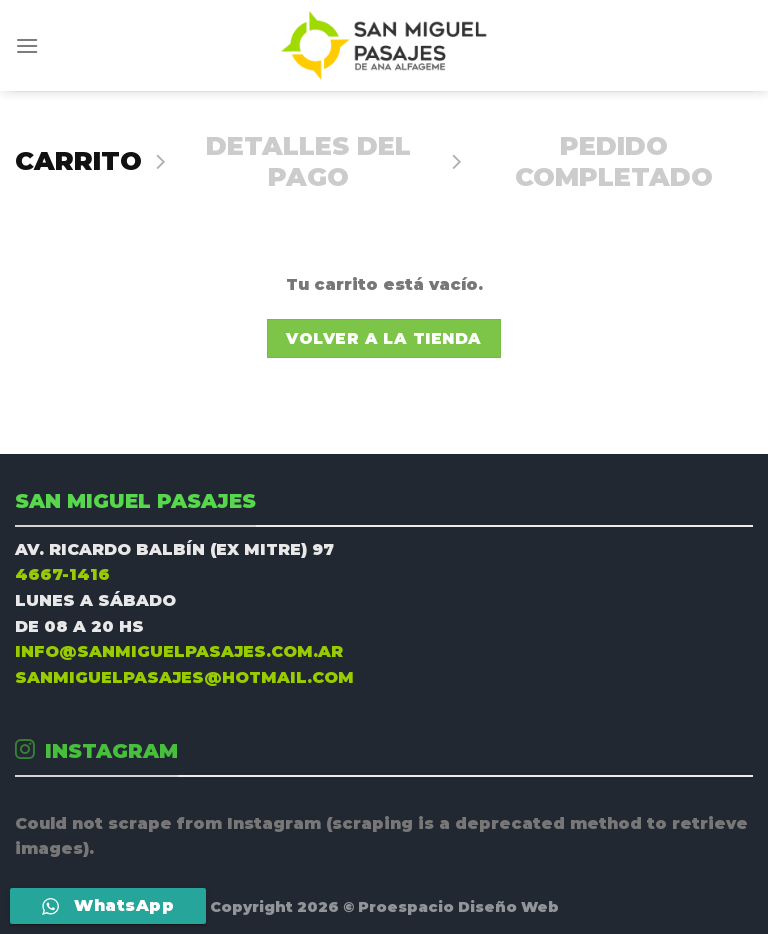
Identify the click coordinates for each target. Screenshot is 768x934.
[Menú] (27, 45)
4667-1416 (62, 574)
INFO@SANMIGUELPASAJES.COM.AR (179, 651)
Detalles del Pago (308, 161)
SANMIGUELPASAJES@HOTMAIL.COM (184, 677)
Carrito (78, 161)
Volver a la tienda (383, 338)
